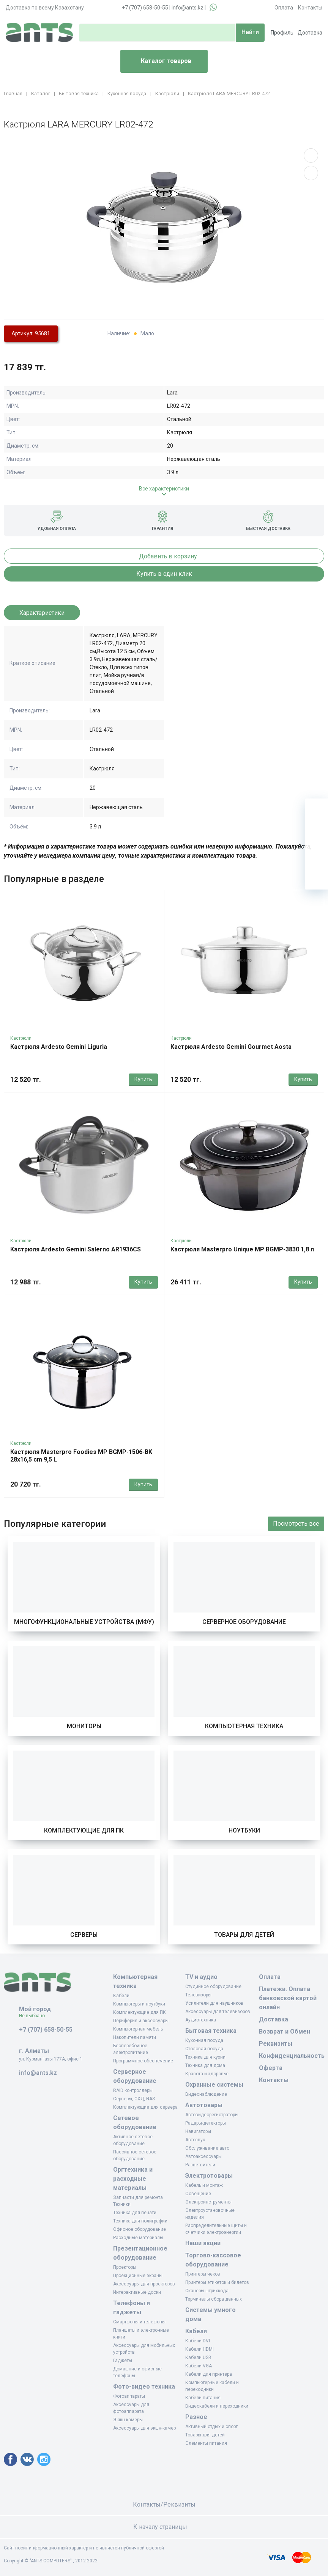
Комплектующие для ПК (84, 1830)
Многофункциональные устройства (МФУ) (84, 1621)
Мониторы (84, 1726)
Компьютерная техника (244, 1726)
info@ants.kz (187, 8)
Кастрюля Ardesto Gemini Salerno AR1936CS (75, 1249)
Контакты (310, 8)
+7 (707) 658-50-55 (145, 8)
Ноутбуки (244, 1830)
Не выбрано (34, 2015)
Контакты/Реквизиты (164, 2504)
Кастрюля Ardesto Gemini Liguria (58, 1046)
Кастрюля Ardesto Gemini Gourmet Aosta (231, 1046)
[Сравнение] (316, 855)
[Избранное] (316, 832)
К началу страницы (164, 2526)
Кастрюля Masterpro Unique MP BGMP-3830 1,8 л (242, 1249)
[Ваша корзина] (316, 809)
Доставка (310, 33)
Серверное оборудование (244, 1621)
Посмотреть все (296, 1523)
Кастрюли (21, 1038)
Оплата (283, 8)
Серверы (84, 1934)
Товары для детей (244, 1934)
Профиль (282, 33)
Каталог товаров (158, 61)
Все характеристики (164, 489)
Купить (143, 1079)
